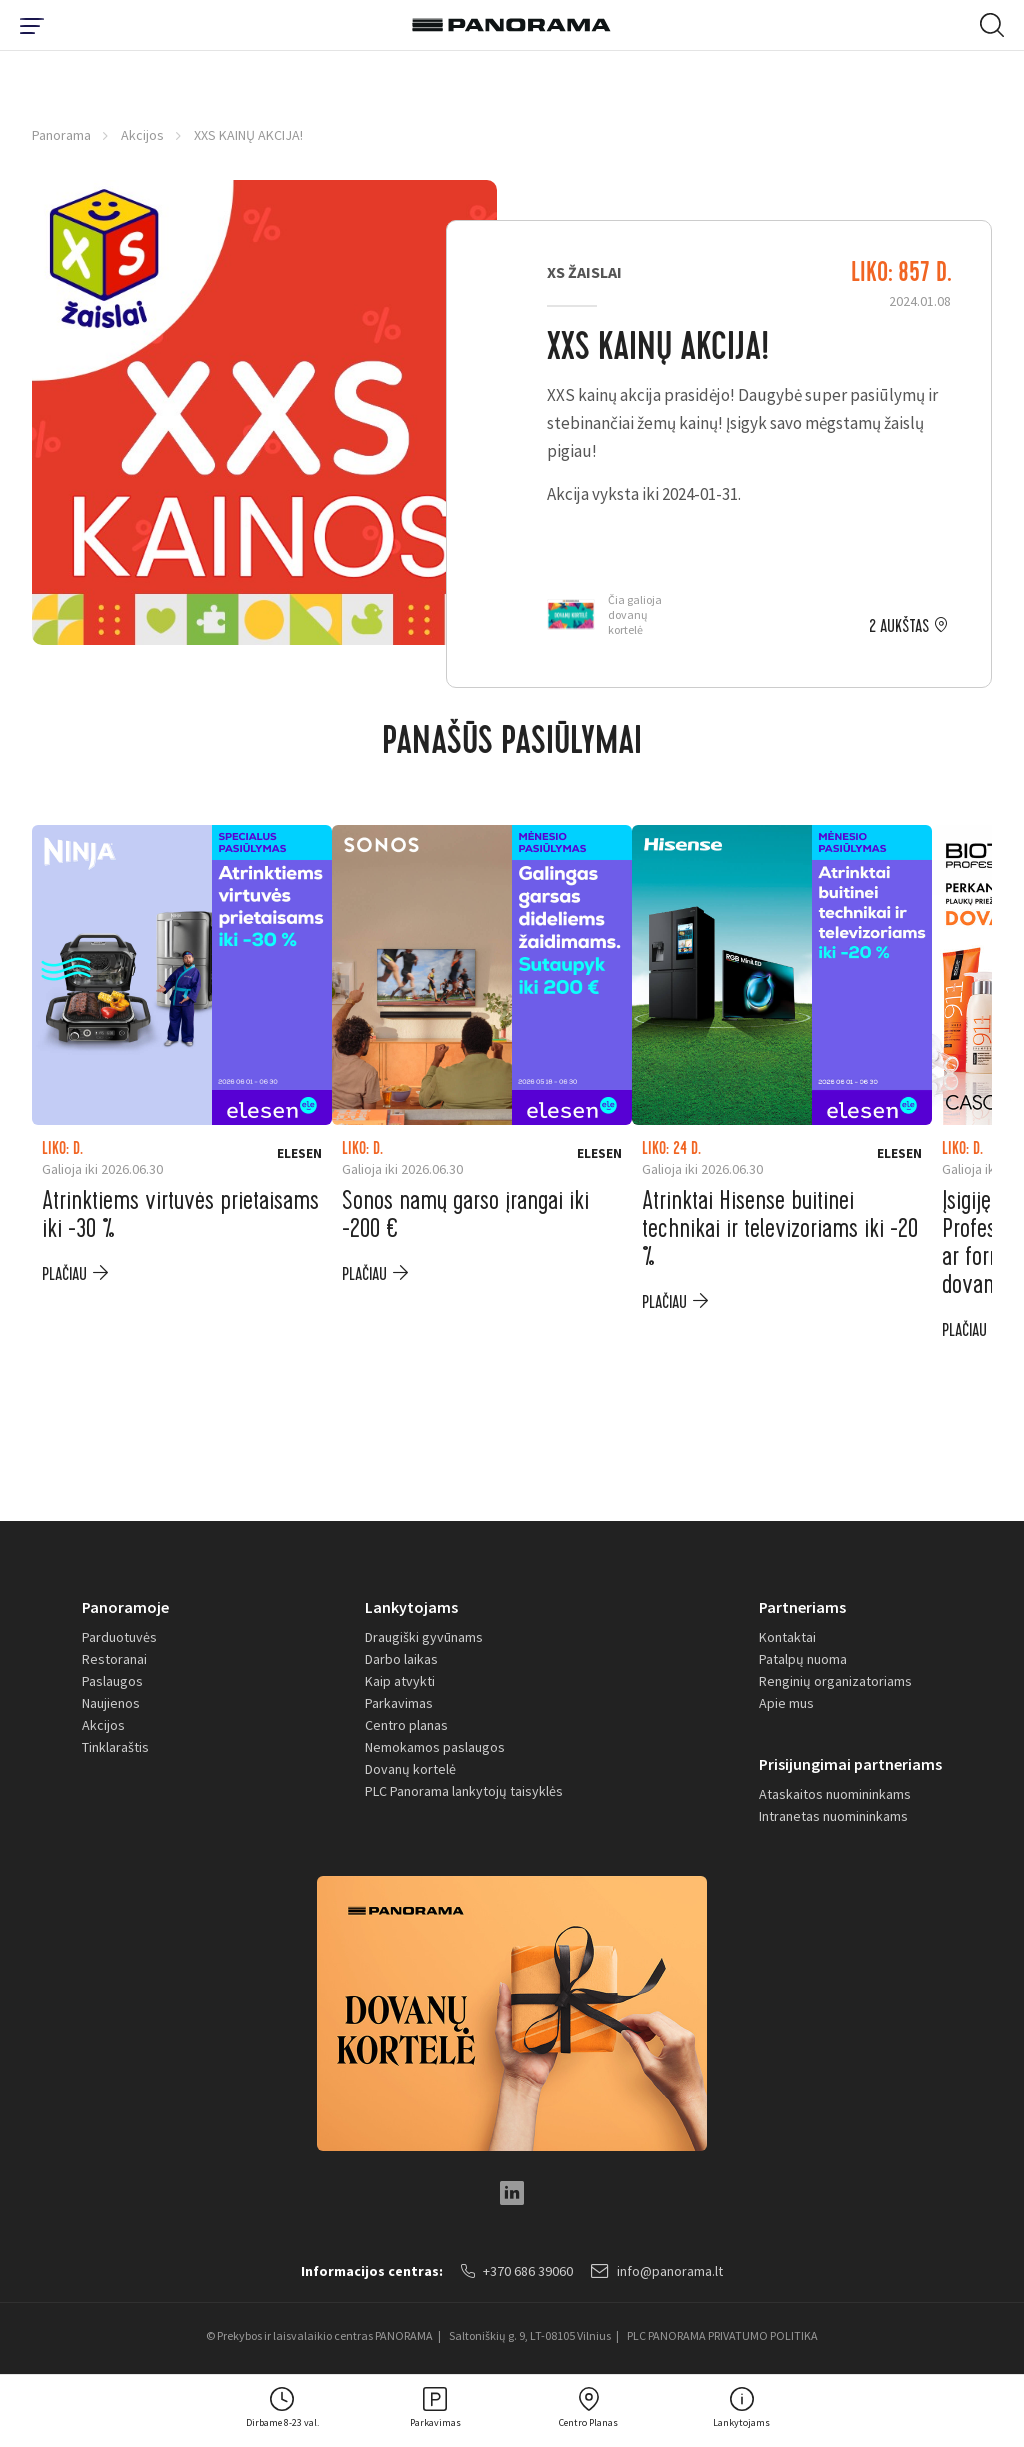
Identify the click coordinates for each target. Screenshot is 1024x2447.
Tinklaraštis (115, 1747)
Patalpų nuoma (803, 1659)
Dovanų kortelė (410, 1769)
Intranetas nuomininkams (833, 1816)
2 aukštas (899, 627)
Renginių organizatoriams (835, 1681)
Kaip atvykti (400, 1681)
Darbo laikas (401, 1659)
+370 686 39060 (517, 2271)
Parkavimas (399, 1703)
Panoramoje (125, 1607)
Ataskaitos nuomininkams (835, 1794)
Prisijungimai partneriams (850, 1764)
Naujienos (111, 1703)
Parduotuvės (119, 1637)
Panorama (61, 135)
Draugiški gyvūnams (424, 1637)
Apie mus (786, 1703)
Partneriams (802, 1607)
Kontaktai (787, 1637)
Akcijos (142, 135)
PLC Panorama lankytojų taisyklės (464, 1791)
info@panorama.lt (657, 2271)
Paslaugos (112, 1681)
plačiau (64, 1274)
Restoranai (114, 1659)
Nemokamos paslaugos (435, 1747)
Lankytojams (411, 1607)
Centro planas (406, 1725)
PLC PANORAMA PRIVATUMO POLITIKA (722, 2335)
